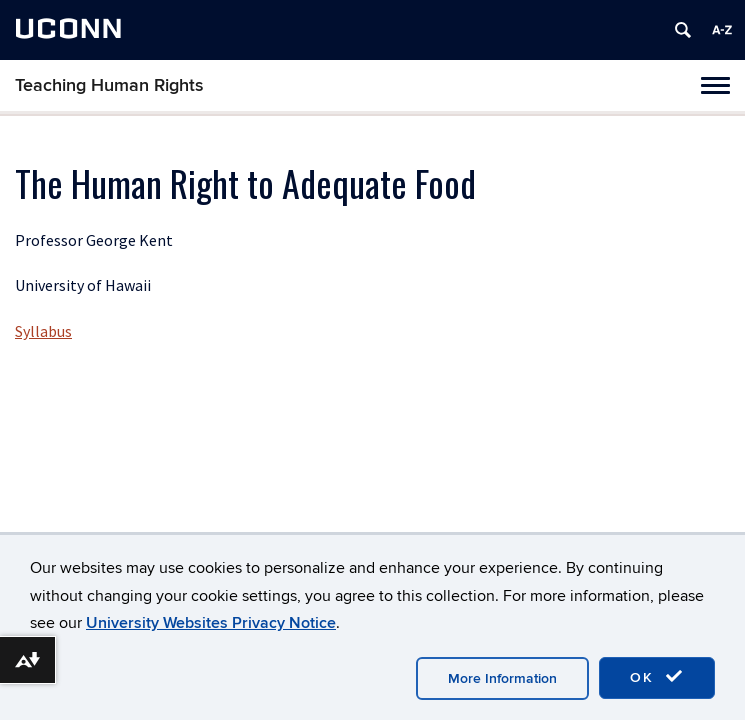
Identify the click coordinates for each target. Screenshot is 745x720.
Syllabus (43, 331)
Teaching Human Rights (109, 85)
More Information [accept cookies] (502, 678)
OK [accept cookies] (657, 677)
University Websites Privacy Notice (211, 623)
